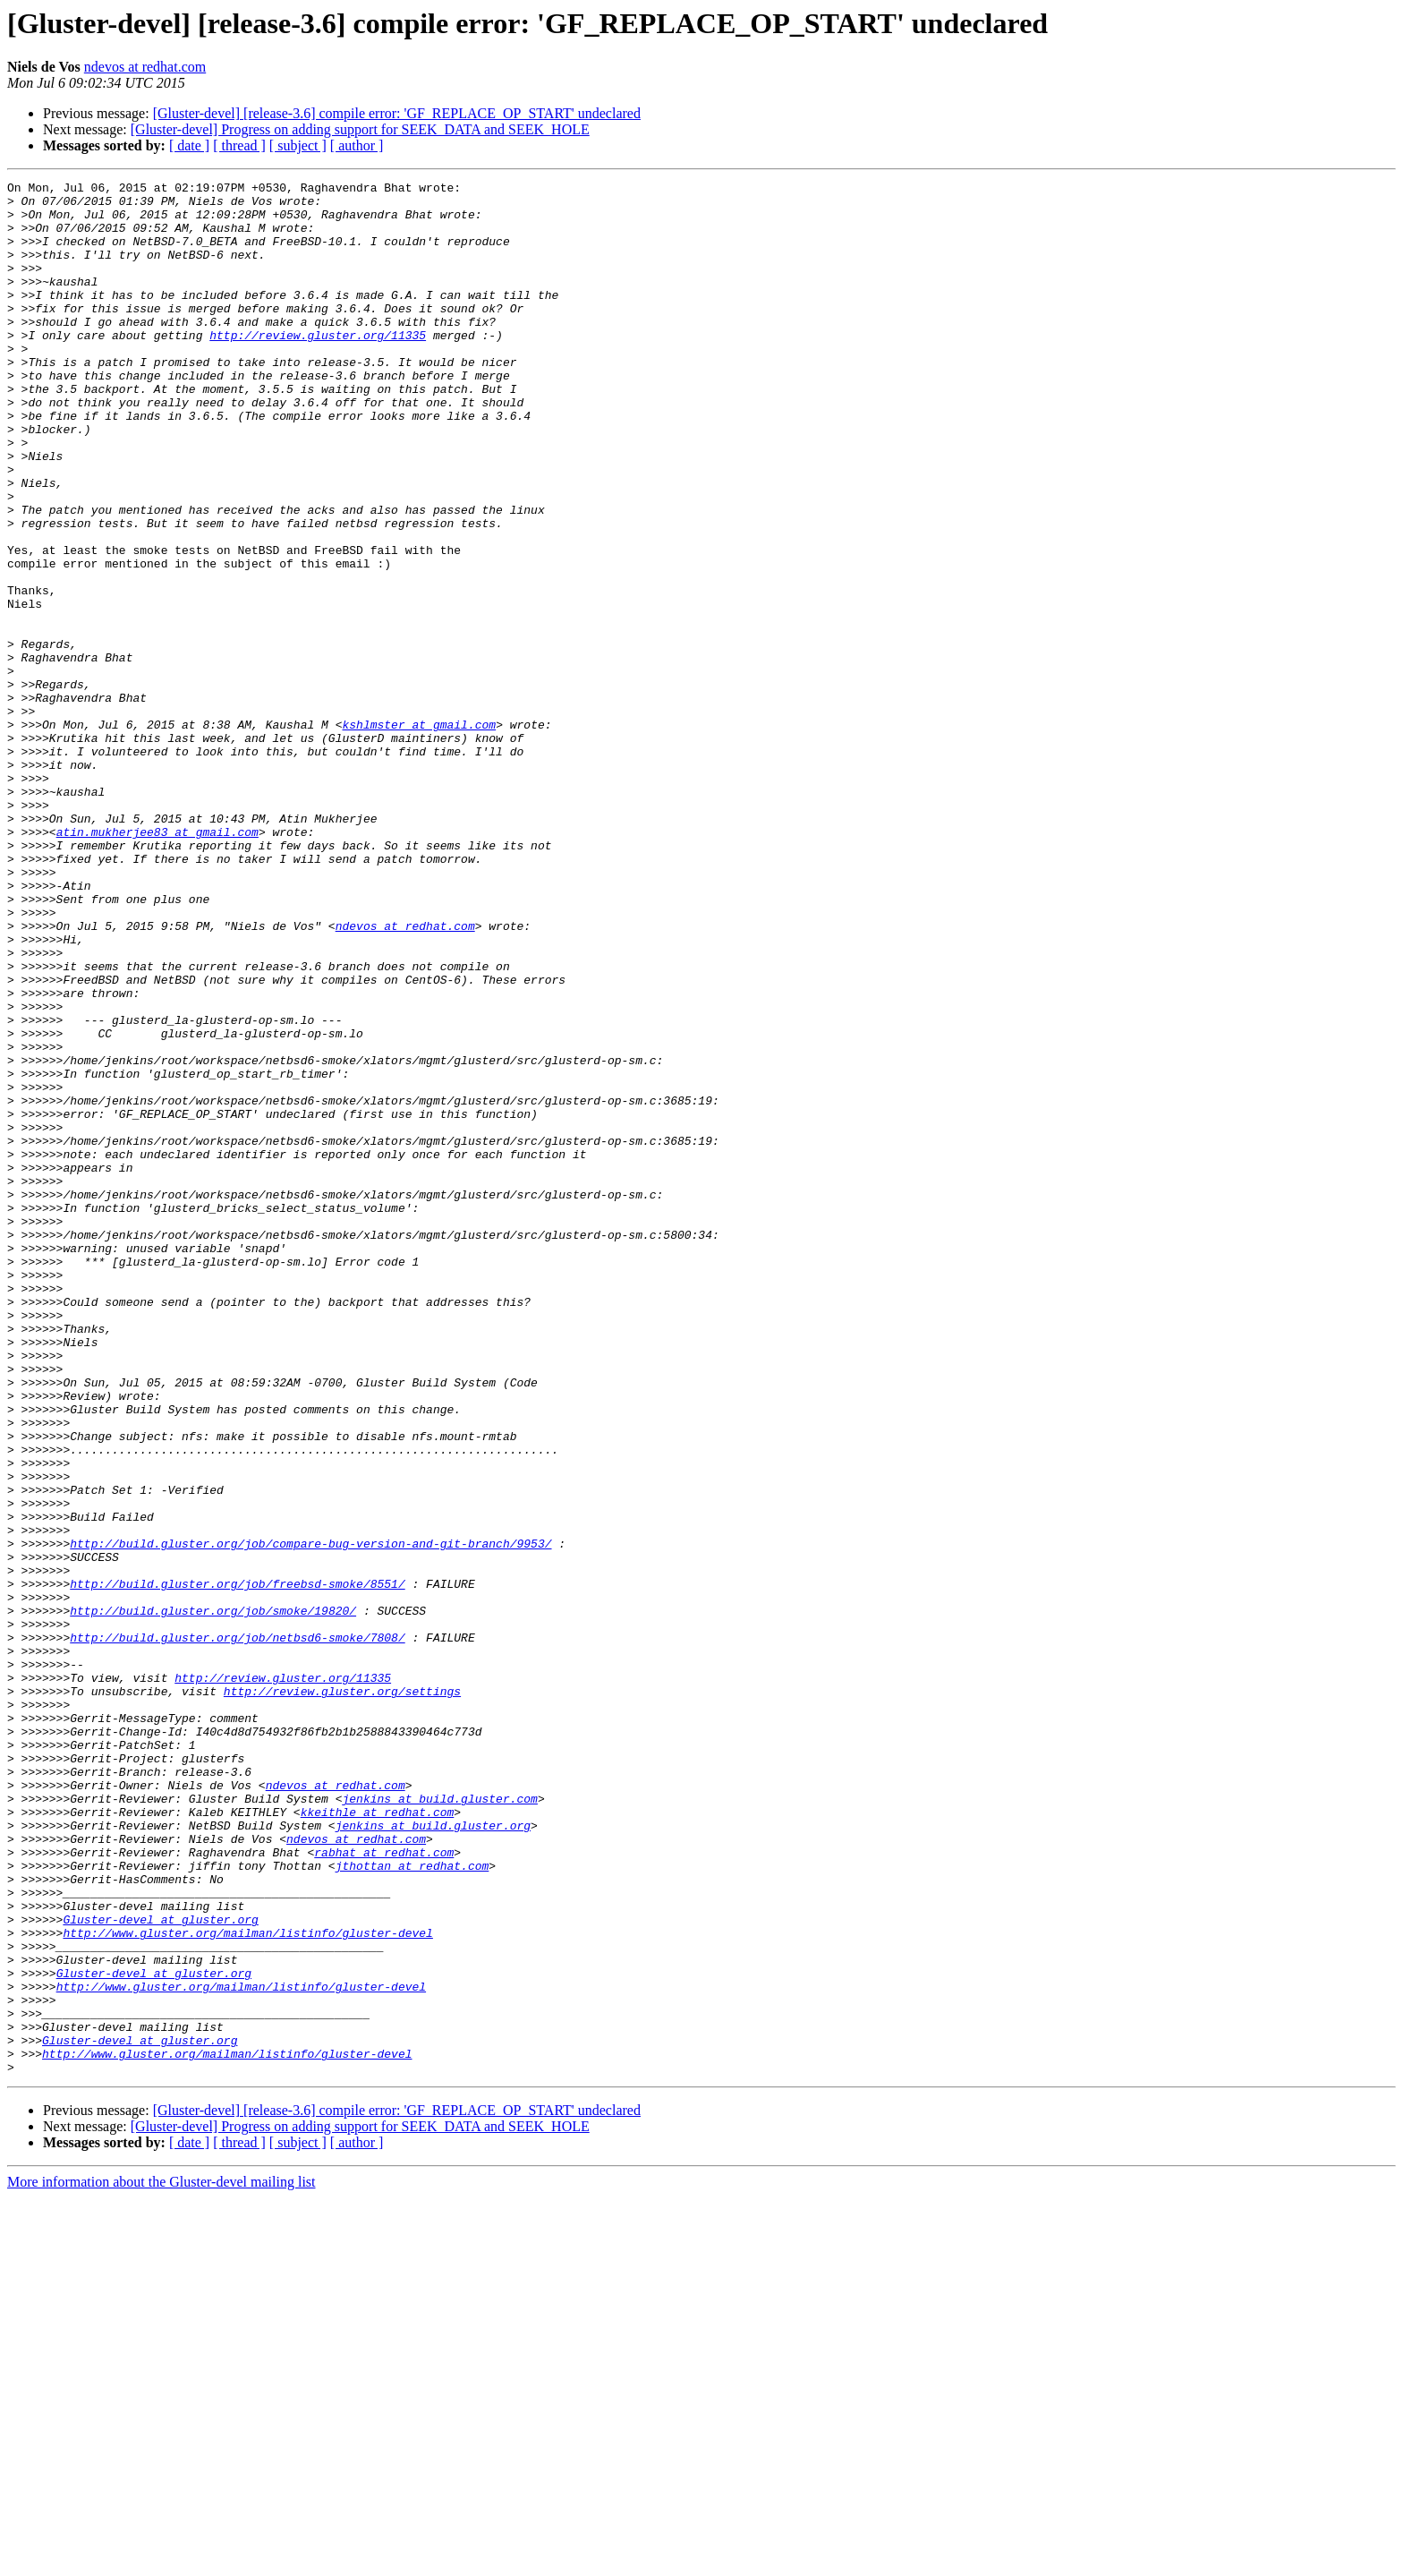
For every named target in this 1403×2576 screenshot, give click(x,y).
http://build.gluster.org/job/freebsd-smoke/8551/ (237, 1865)
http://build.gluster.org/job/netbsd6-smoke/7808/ (237, 1930)
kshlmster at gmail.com (419, 834)
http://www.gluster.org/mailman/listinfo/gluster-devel (247, 2284)
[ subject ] (298, 145)
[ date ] (189, 145)
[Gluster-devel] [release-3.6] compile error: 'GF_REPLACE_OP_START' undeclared (397, 113)
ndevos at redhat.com (145, 66)
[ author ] (357, 145)
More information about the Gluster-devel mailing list (161, 2560)
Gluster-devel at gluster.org (160, 2268)
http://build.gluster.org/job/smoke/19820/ (213, 1897)
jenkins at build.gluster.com (439, 2123)
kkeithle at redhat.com (378, 2139)
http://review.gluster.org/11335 (317, 367)
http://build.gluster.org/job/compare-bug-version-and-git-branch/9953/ (310, 1817)
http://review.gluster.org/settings (342, 1994)
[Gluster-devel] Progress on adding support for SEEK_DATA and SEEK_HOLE (360, 129)
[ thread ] (239, 145)
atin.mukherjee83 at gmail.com (157, 963)
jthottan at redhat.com (412, 2204)
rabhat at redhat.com (384, 2187)
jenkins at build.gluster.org (433, 2155)
